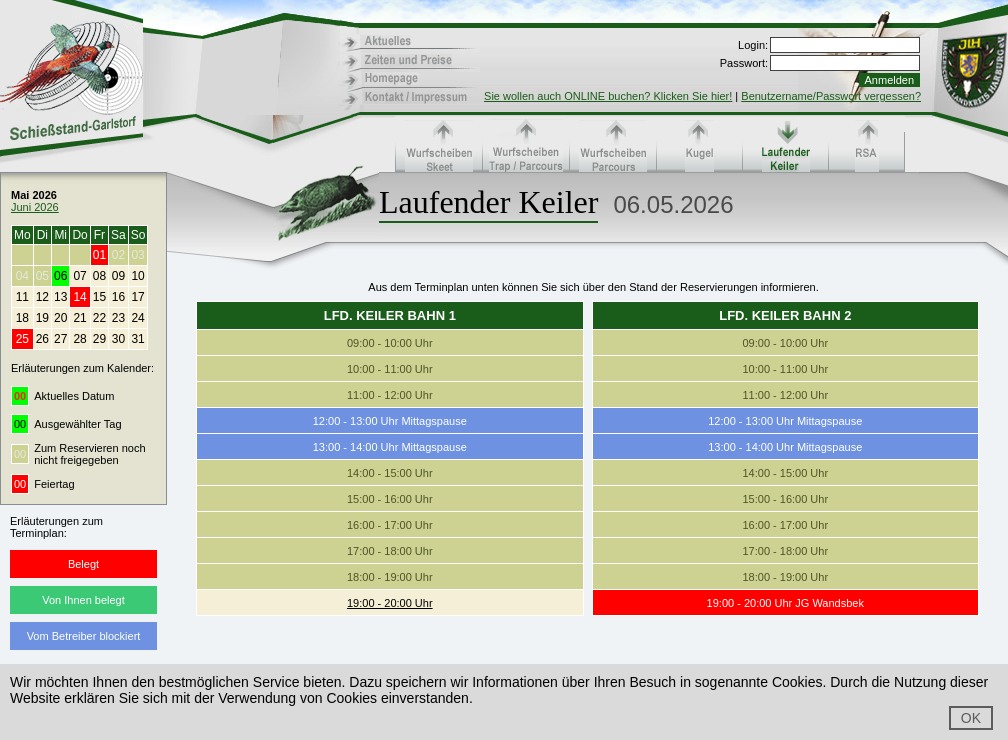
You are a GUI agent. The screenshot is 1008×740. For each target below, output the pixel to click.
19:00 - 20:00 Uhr (390, 603)
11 (22, 297)
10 (137, 276)
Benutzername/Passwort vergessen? (831, 96)
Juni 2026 (35, 207)
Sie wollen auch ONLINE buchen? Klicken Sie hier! (608, 96)
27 (60, 339)
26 (42, 339)
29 (99, 339)
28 (79, 339)
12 (42, 297)
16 (118, 297)
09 (118, 276)
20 (60, 318)
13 (60, 297)
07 (79, 276)
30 (118, 339)
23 (118, 318)
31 (137, 339)
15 (99, 297)
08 (99, 276)
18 (22, 318)
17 (137, 297)
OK (971, 718)
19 (42, 318)
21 (79, 318)
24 (137, 318)
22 (99, 318)
